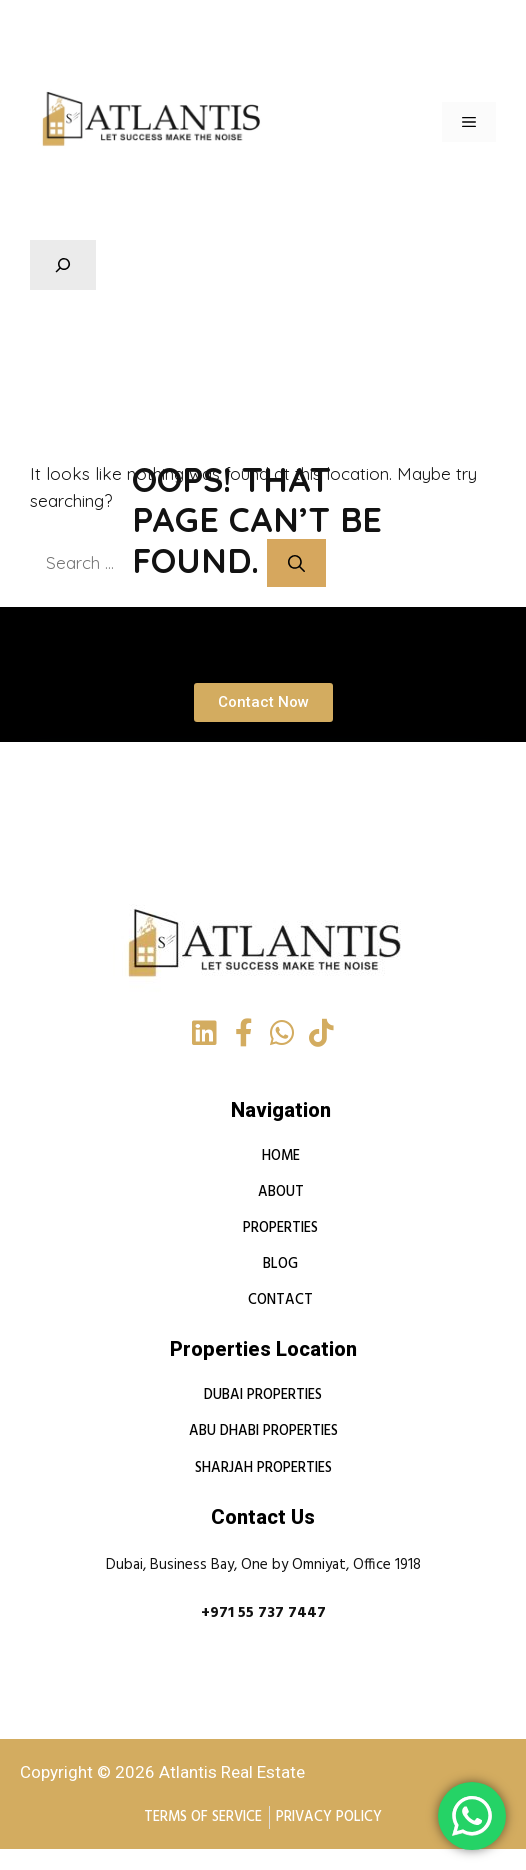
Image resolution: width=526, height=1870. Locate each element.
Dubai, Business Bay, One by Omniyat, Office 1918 (263, 1566)
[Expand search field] (63, 265)
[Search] (308, 563)
